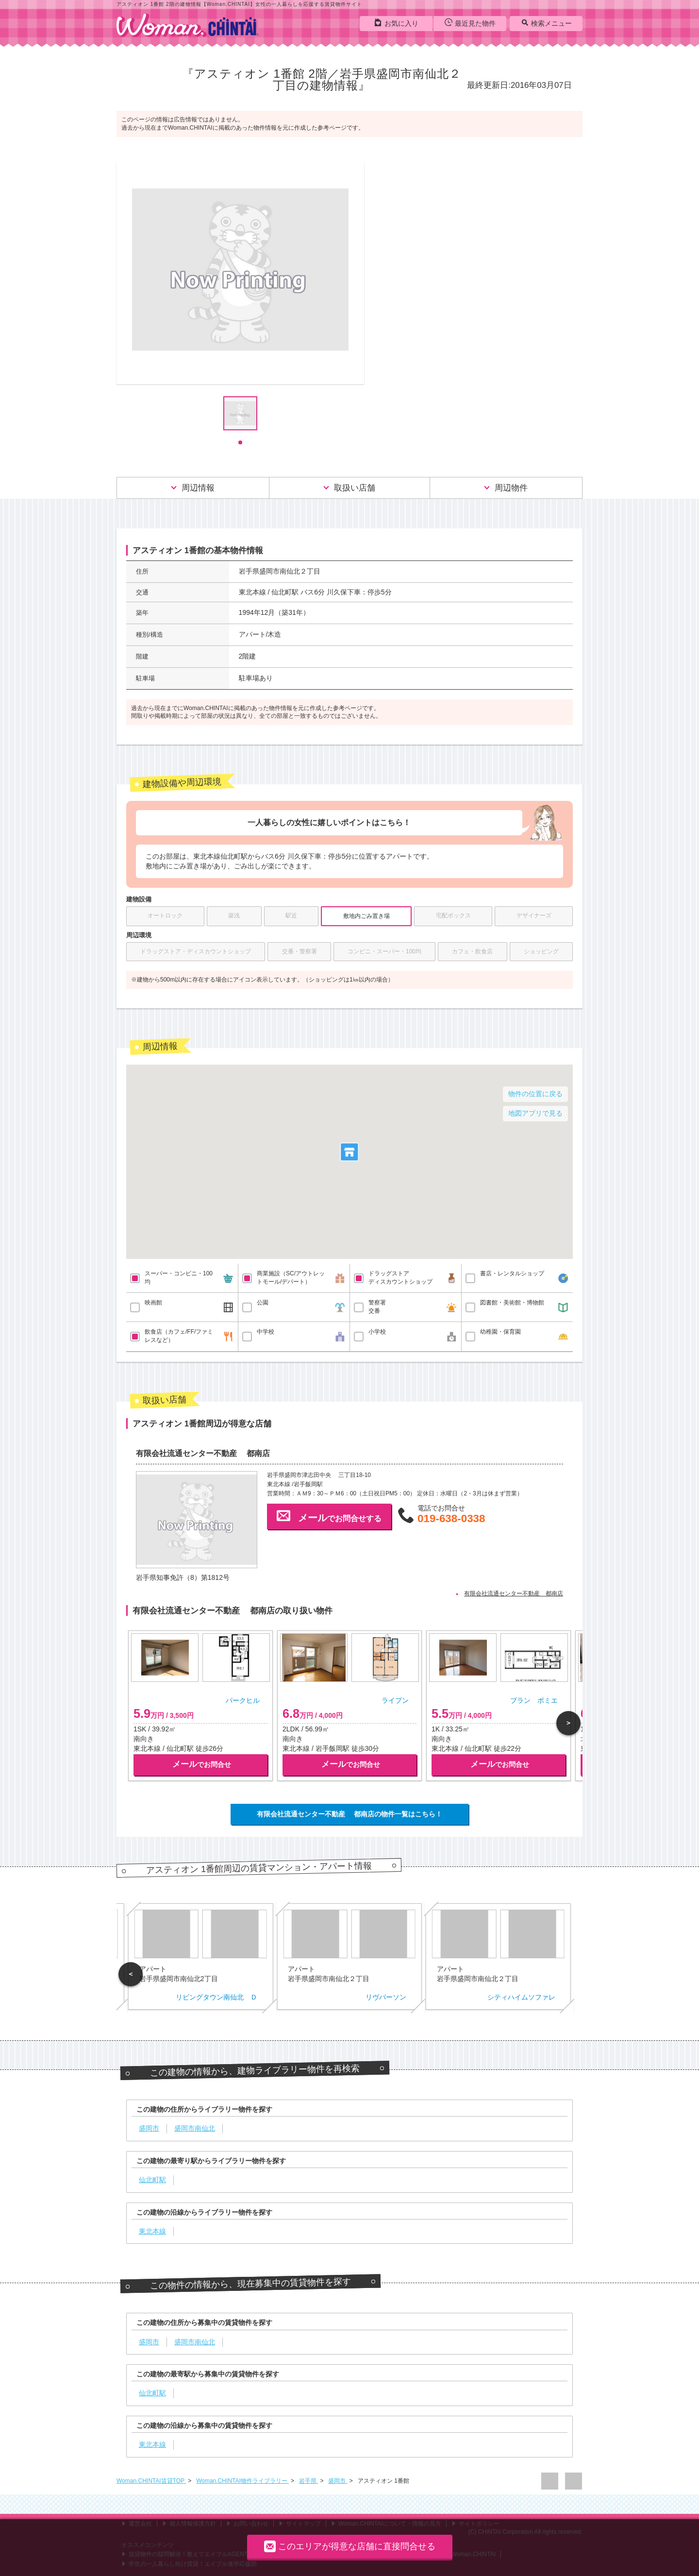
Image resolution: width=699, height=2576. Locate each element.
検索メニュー (546, 22)
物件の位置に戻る (535, 1094)
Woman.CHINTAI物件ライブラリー (242, 2480)
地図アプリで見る (535, 1113)
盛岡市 (337, 2480)
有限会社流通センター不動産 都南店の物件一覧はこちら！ (349, 1814)
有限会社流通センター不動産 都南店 (513, 1593)
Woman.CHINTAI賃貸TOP (151, 2480)
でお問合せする (329, 1515)
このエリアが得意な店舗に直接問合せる (349, 2546)
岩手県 (308, 2480)
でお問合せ (201, 1764)
